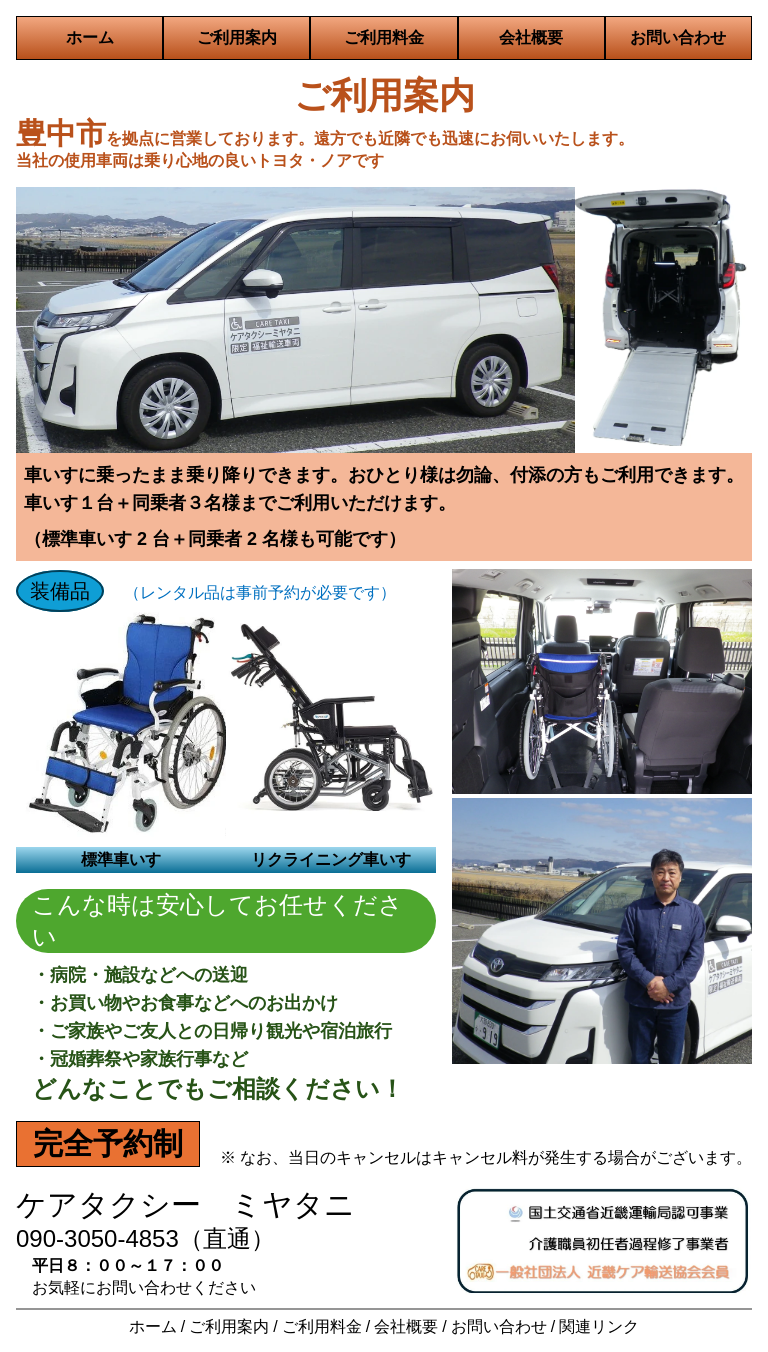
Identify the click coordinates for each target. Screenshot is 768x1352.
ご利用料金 (384, 37)
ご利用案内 (237, 37)
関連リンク (599, 1326)
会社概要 (531, 37)
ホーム (90, 37)
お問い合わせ (678, 37)
